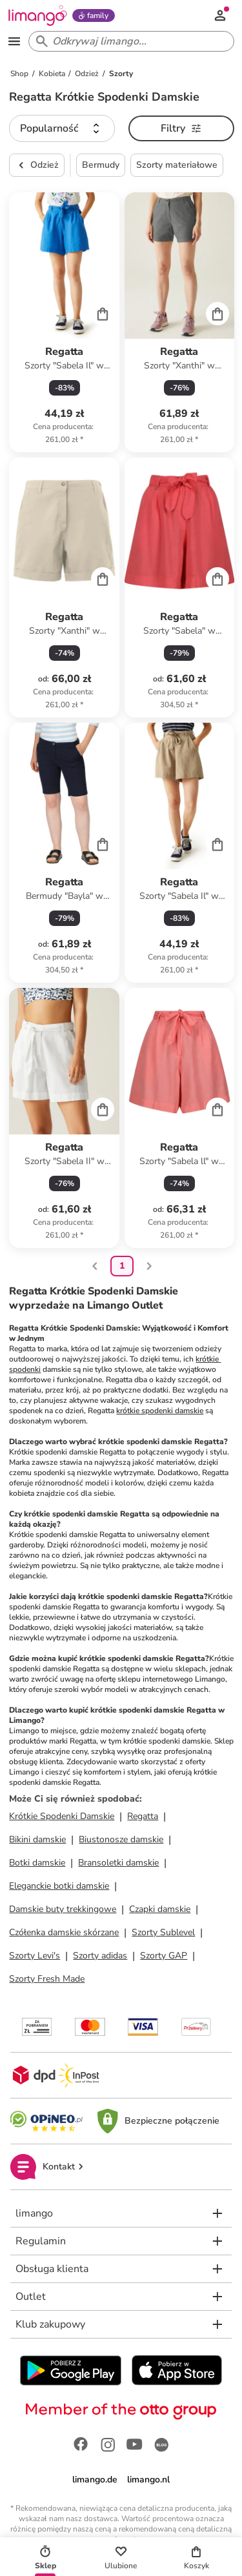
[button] (62, 128)
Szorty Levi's (34, 1955)
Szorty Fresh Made (47, 1979)
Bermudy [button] (100, 165)
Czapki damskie (159, 1909)
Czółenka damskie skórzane (64, 1932)
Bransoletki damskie (118, 1863)
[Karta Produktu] (64, 322)
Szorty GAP (163, 1955)
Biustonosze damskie (121, 1839)
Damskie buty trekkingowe (62, 1909)
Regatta (142, 1816)
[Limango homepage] (37, 15)
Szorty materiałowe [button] (176, 165)
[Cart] (102, 313)
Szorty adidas (100, 1955)
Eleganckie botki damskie (59, 1886)
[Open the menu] (14, 41)
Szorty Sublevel (163, 1932)
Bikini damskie (37, 1839)
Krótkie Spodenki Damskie (61, 1816)
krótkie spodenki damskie (159, 1410)
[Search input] (128, 41)
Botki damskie (37, 1863)
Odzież (37, 165)
